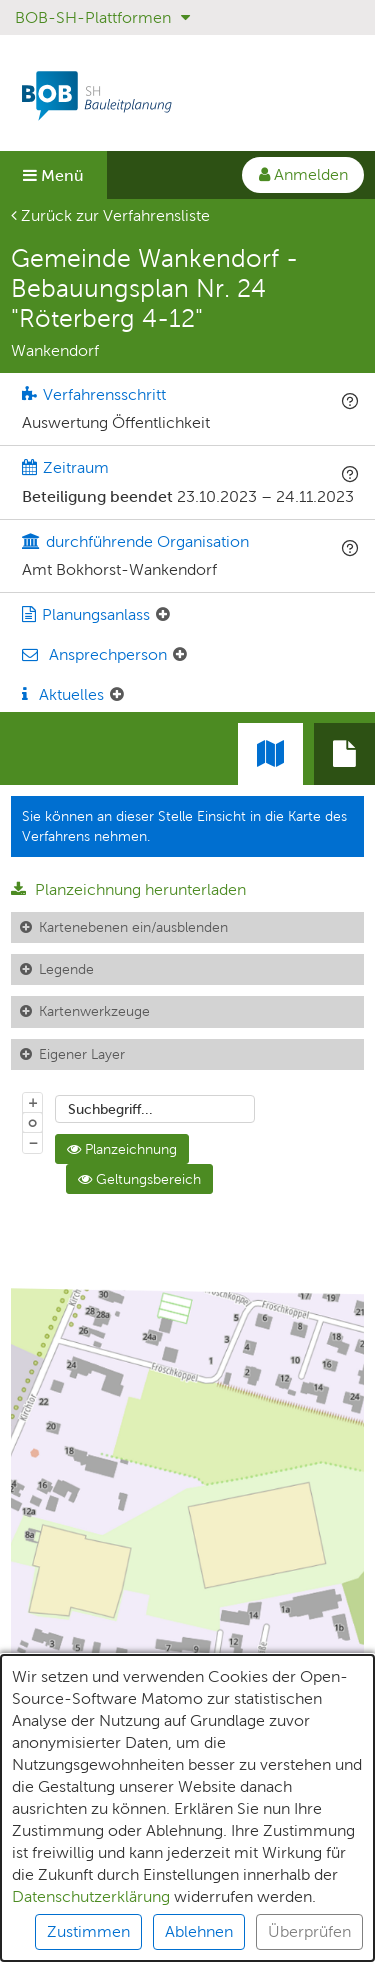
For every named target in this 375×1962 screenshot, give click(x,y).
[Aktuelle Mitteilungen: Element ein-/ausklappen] (117, 695)
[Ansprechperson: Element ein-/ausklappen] (180, 655)
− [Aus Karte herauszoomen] (33, 1142)
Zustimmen (88, 1941)
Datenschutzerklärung (91, 1906)
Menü (53, 175)
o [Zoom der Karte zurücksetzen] (32, 1122)
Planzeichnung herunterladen (128, 889)
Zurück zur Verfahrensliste (110, 215)
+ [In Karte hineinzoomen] (33, 1102)
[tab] (344, 754)
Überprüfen (309, 1941)
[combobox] (155, 1109)
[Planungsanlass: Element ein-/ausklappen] (163, 615)
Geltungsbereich (139, 1179)
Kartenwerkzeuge (94, 1011)
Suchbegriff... (110, 1109)
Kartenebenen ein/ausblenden (133, 927)
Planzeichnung (122, 1149)
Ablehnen (199, 1941)
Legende (66, 969)
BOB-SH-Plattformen (102, 17)
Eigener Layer (82, 1054)
